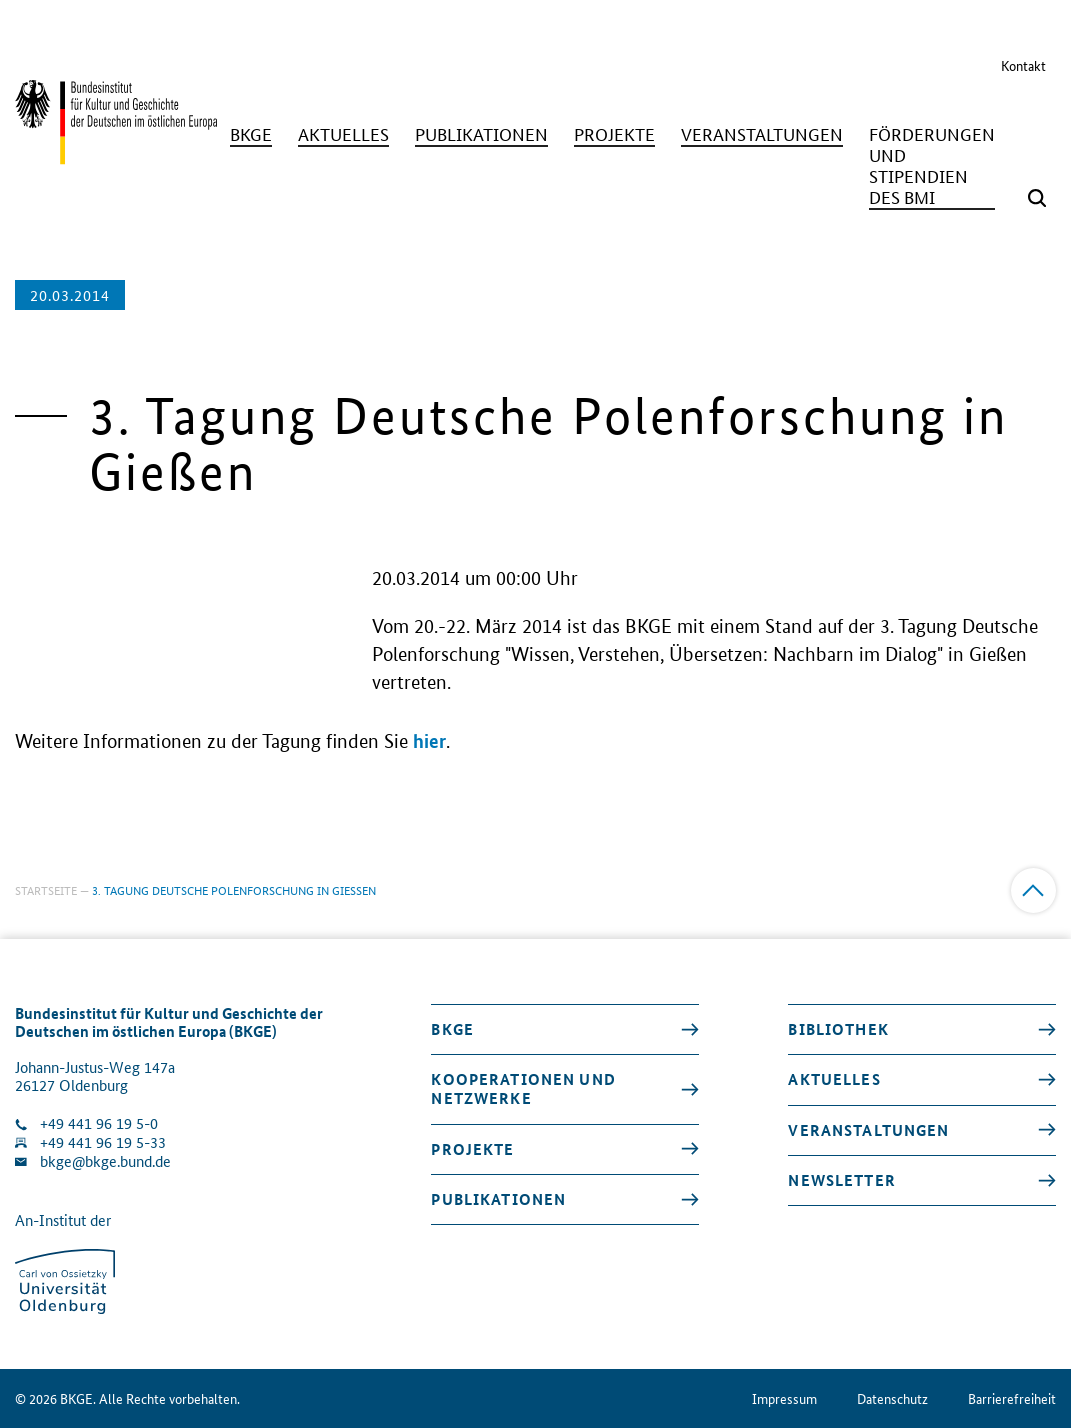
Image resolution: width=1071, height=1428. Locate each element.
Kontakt (1023, 65)
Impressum (784, 1398)
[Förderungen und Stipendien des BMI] (932, 166)
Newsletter (841, 1180)
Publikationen (498, 1199)
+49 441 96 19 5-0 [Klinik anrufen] (99, 1123)
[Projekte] (614, 134)
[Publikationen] (481, 134)
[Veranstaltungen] (762, 134)
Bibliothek (838, 1029)
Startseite (46, 889)
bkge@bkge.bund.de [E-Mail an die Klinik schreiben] (105, 1161)
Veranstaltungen (868, 1130)
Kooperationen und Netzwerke (523, 1088)
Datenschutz (892, 1398)
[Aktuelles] (343, 134)
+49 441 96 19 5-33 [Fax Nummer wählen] (103, 1142)
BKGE (452, 1029)
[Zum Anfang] (1033, 890)
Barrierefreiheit (1012, 1398)
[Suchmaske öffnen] (1037, 198)
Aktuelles (834, 1079)
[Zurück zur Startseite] (116, 155)
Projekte (472, 1149)
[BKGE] (251, 134)
